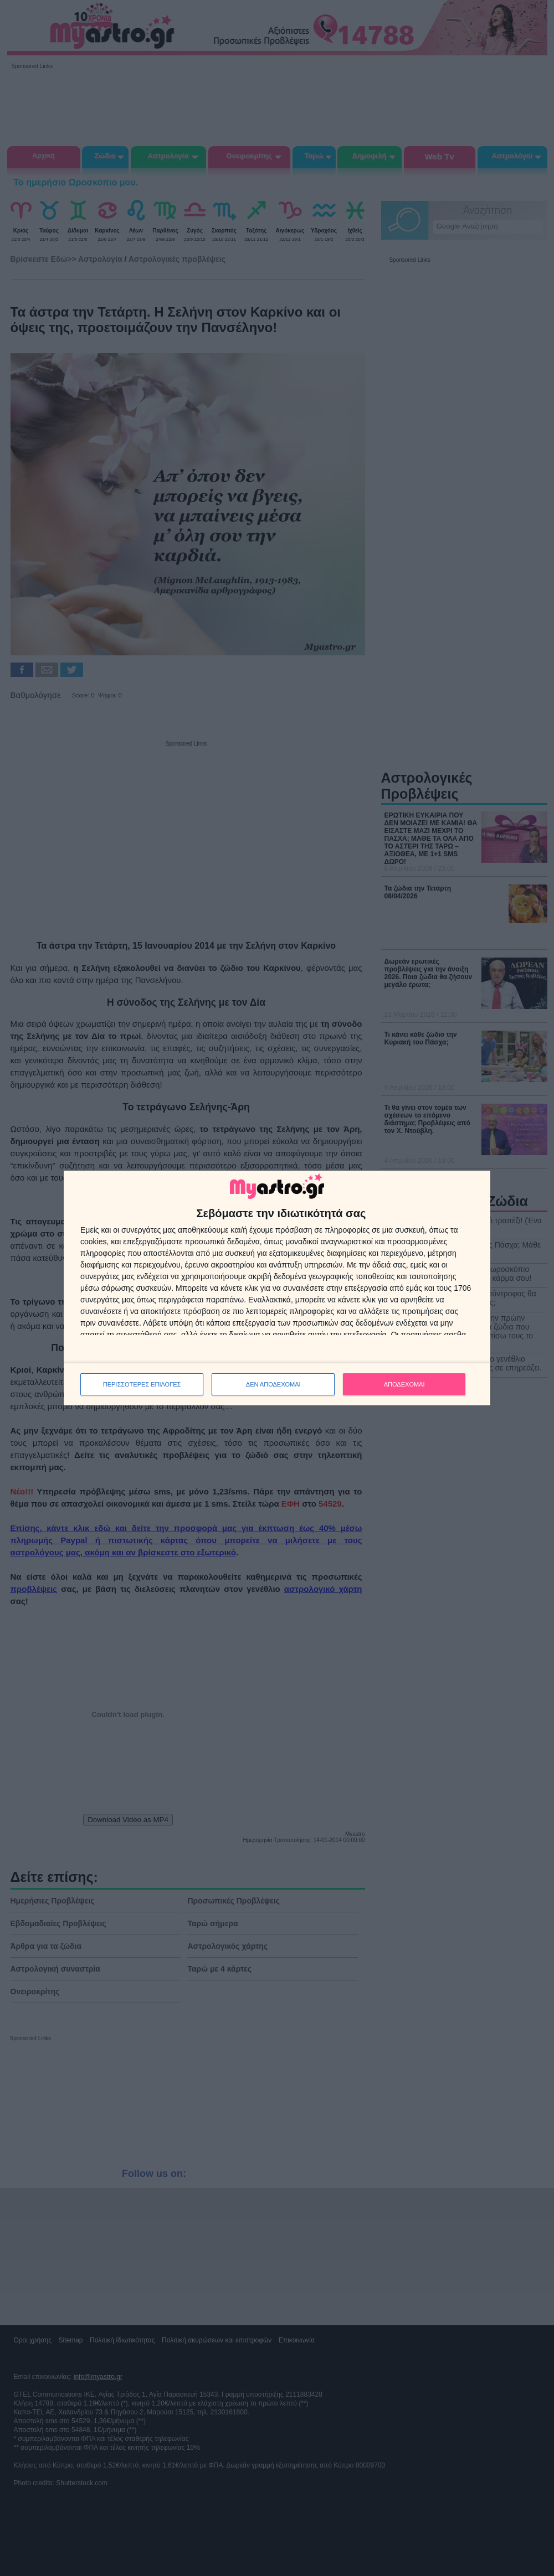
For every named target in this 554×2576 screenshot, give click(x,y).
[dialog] (277, 1288)
